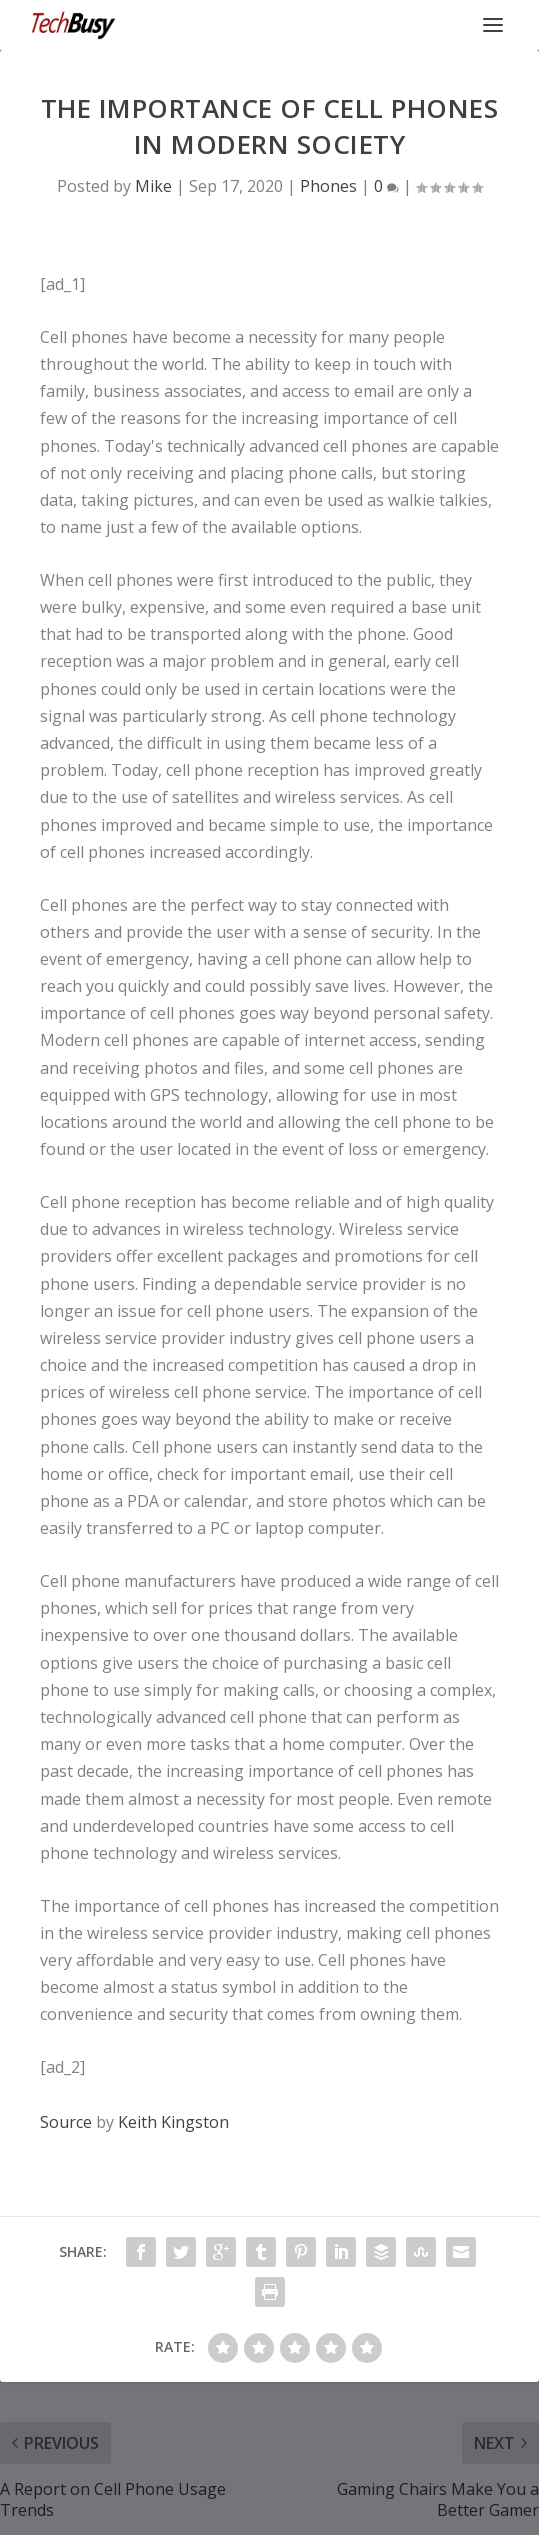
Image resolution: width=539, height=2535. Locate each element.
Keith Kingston (173, 2122)
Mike (153, 186)
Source (66, 2122)
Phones (328, 186)
